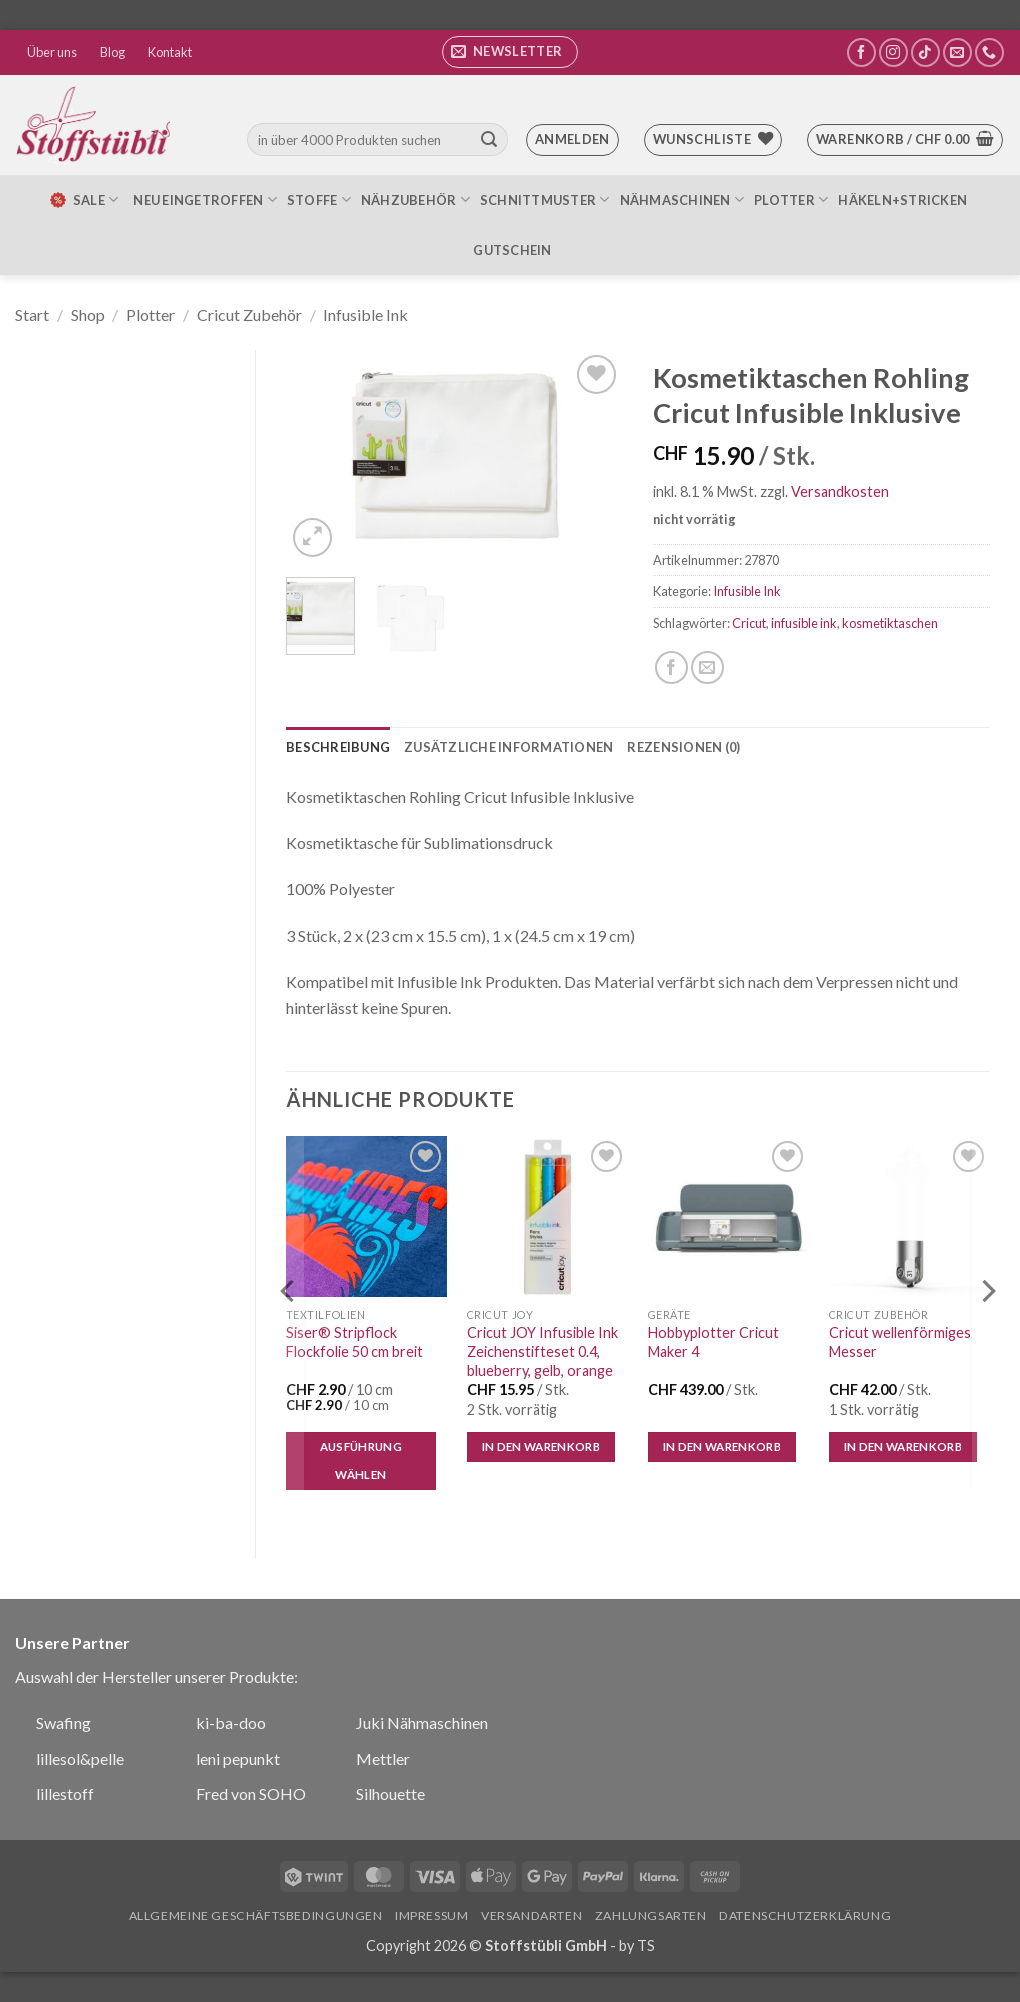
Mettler (383, 1758)
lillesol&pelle (80, 1758)
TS (646, 1945)
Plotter (791, 199)
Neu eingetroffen (205, 199)
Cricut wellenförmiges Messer (900, 1342)
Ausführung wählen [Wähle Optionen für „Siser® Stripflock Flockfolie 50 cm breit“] (361, 1460)
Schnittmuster (545, 199)
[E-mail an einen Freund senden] (707, 667)
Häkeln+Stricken (902, 200)
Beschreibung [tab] (338, 747)
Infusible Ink (365, 314)
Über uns (52, 52)
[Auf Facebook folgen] (861, 52)
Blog (112, 52)
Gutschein (512, 250)
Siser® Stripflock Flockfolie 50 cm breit (354, 1342)
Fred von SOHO (251, 1793)
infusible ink (804, 623)
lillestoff (65, 1793)
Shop (88, 314)
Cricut (749, 623)
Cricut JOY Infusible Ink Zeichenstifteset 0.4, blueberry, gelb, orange (542, 1351)
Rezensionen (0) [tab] (683, 747)
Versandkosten (840, 491)
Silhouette (390, 1793)
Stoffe (319, 199)
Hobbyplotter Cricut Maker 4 (713, 1342)
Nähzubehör (415, 199)
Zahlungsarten (651, 1915)
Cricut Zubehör (249, 314)
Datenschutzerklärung (805, 1915)
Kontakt (170, 52)
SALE (83, 200)
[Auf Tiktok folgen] (925, 52)
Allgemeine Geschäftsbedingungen (256, 1915)
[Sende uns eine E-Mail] (957, 52)
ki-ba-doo (231, 1722)
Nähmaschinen (682, 199)
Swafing (63, 1722)
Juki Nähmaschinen (422, 1722)
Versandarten (531, 1915)
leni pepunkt (238, 1758)
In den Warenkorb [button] (541, 1446)
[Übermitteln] (489, 140)
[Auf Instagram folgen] (893, 52)
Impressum (432, 1915)
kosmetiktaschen (890, 623)
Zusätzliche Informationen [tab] (508, 747)
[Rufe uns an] (989, 52)
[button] (510, 52)
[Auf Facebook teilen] (671, 667)
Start (32, 314)
